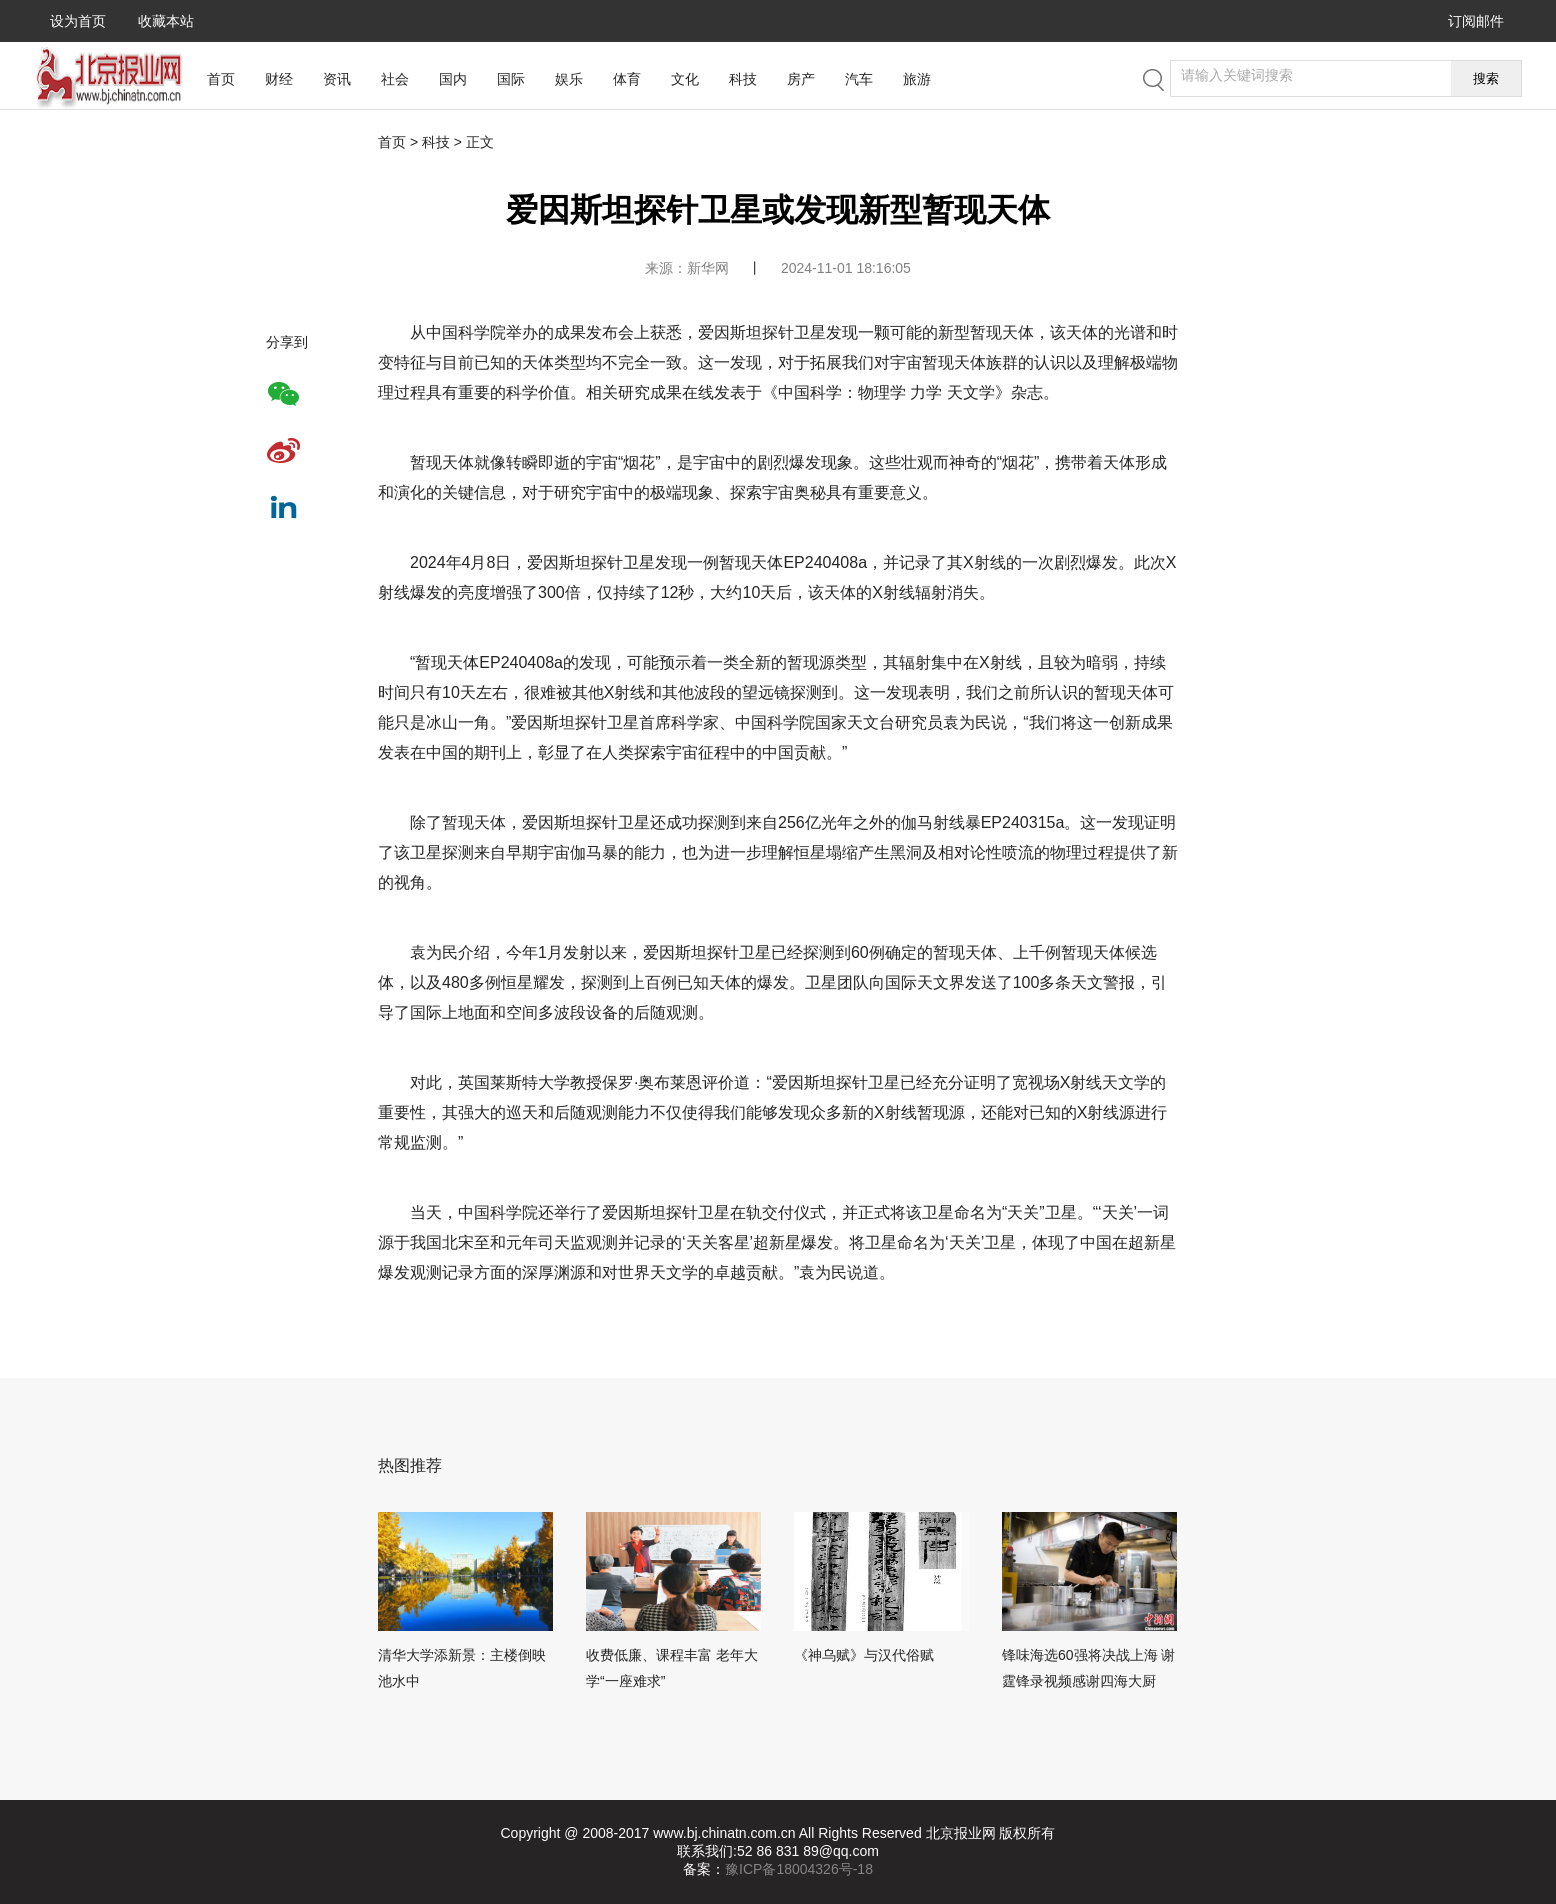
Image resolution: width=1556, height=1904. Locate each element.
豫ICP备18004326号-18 (799, 1869)
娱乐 (569, 79)
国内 (453, 79)
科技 (743, 79)
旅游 (917, 79)
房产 (801, 79)
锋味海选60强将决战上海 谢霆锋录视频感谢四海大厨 (1088, 1668)
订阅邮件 (1476, 21)
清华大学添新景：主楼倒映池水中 (462, 1668)
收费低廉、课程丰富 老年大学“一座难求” (672, 1668)
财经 (279, 79)
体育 (627, 79)
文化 (685, 79)
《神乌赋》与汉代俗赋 (864, 1655)
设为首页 (78, 21)
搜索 (1486, 78)
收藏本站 (166, 21)
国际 (511, 79)
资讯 (337, 79)
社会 (395, 79)
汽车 (859, 79)
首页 (221, 79)
